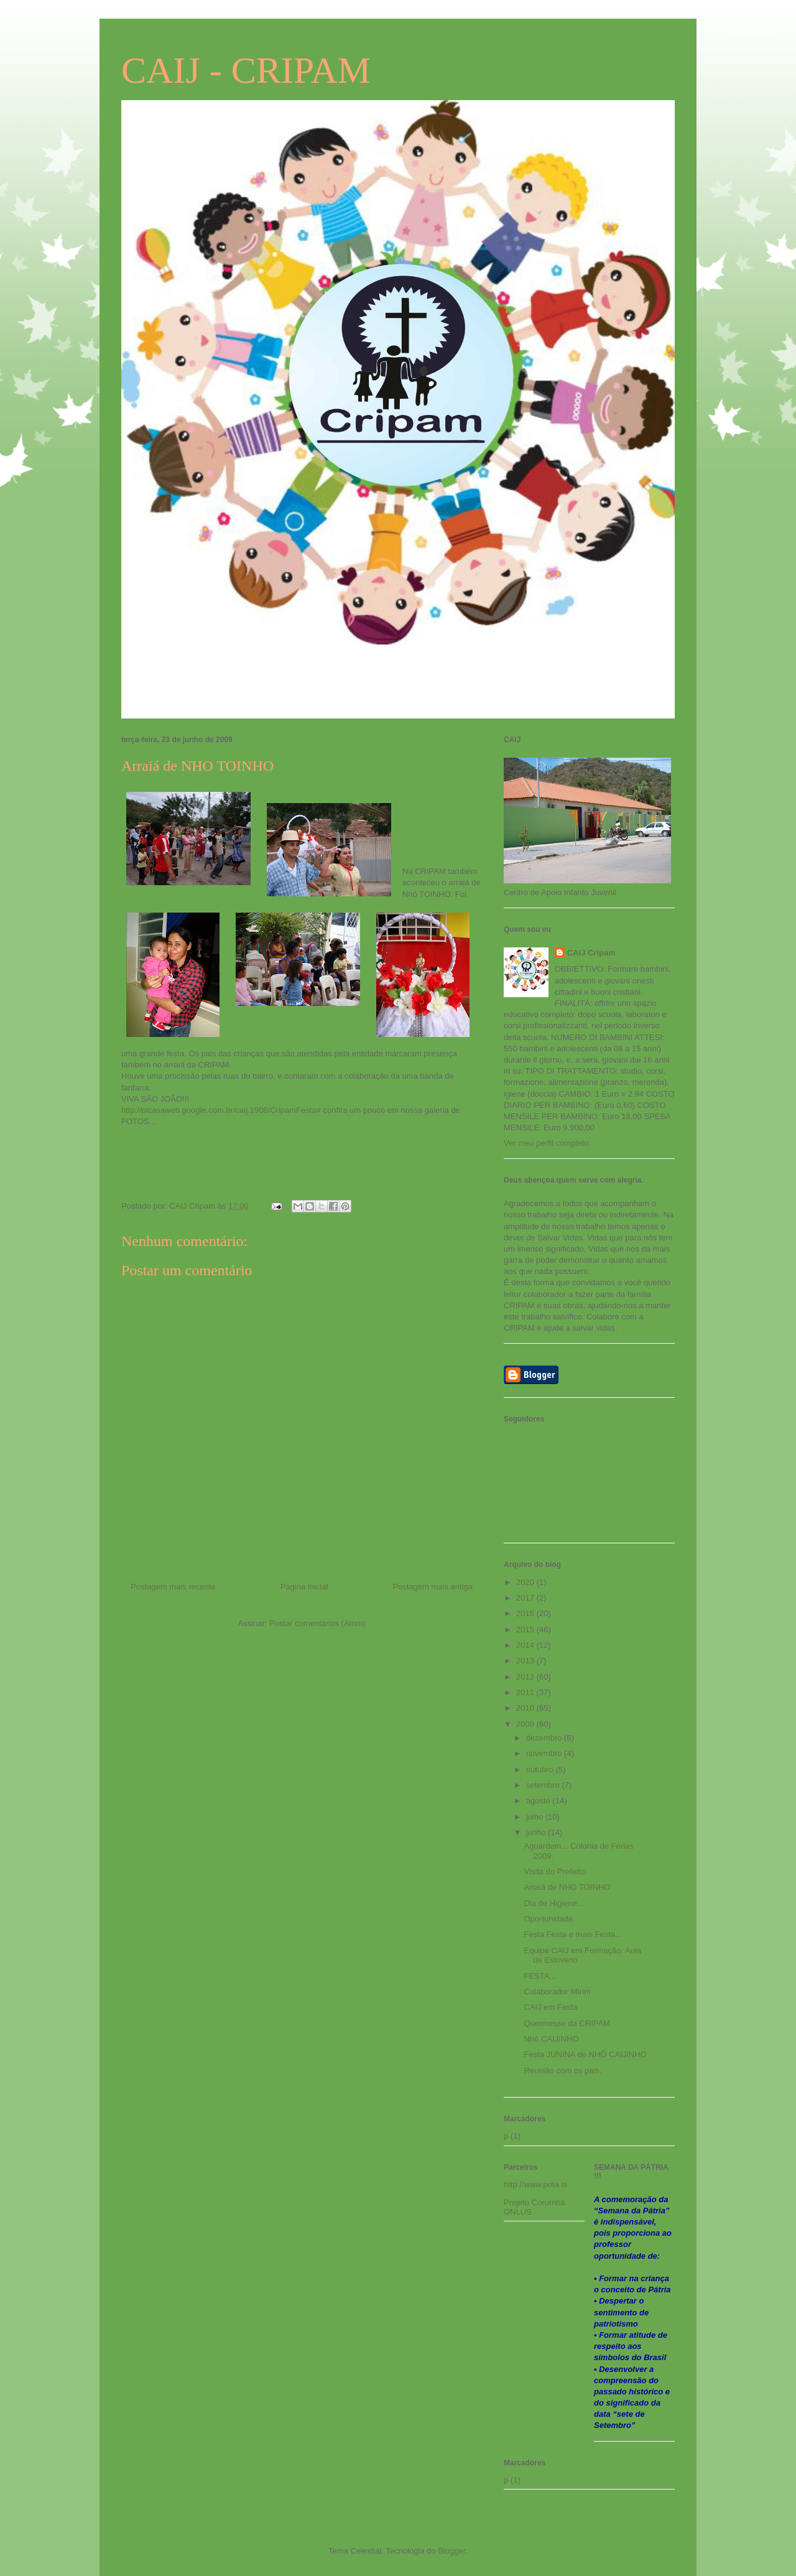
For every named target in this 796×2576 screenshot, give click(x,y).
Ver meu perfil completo (546, 1143)
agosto (539, 1800)
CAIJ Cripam (591, 952)
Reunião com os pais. (562, 2070)
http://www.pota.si (535, 2184)
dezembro (545, 1737)
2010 (526, 1708)
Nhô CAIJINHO (551, 2039)
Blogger (451, 2550)
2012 (526, 1676)
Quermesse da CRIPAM (566, 2023)
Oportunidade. (549, 1918)
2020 (526, 1582)
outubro (541, 1769)
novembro (545, 1753)
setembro (544, 1785)
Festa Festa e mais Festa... (573, 1934)
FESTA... (540, 1976)
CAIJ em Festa (550, 2007)
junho (537, 1832)
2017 (526, 1597)
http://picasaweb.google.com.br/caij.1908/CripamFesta (219, 1110)
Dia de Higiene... (553, 1903)
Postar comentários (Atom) (317, 1623)
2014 (526, 1645)
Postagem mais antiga (432, 1586)
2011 (526, 1692)
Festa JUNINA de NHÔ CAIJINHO (585, 2054)
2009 (526, 1724)
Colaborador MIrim (557, 1991)
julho (535, 1816)
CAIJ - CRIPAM (246, 70)
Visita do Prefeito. (555, 1871)
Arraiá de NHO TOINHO (567, 1887)
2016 (526, 1613)
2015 (526, 1629)
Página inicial (304, 1586)
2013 (526, 1660)
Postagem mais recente (173, 1586)
